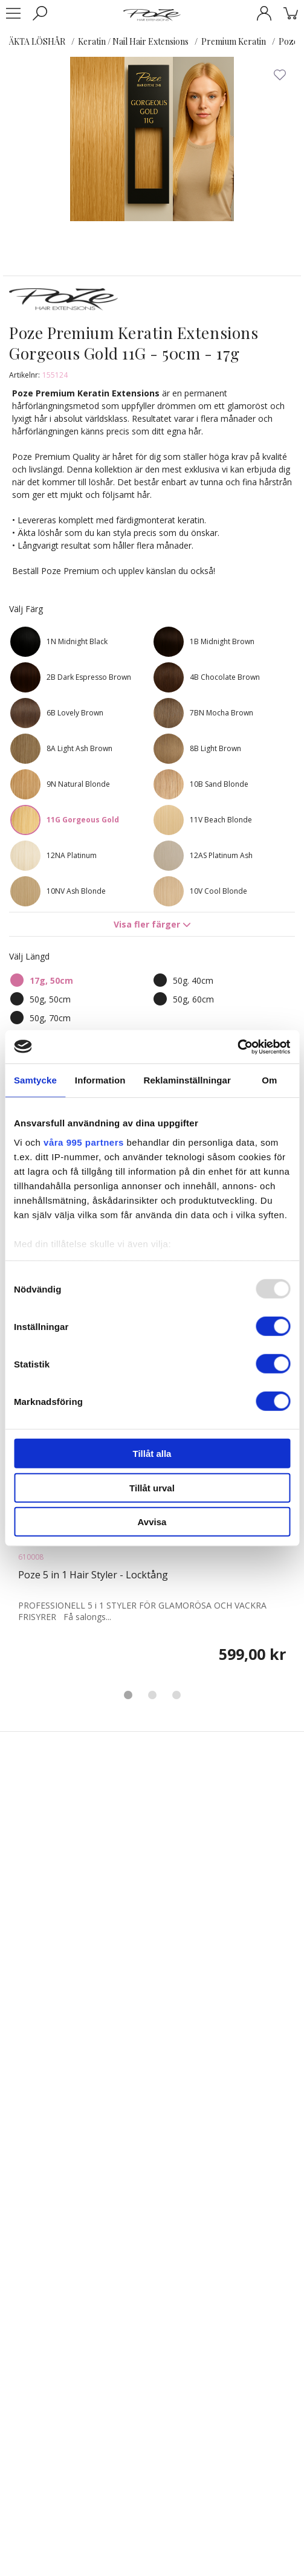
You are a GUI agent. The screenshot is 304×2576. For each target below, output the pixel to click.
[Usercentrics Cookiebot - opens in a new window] (237, 1046)
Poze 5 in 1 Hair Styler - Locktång (93, 1574)
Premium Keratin (233, 41)
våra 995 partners (84, 1142)
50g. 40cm (193, 980)
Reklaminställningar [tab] (186, 1080)
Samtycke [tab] (35, 1080)
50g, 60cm (193, 999)
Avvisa (152, 1522)
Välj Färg (26, 609)
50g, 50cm (50, 999)
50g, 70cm (50, 1018)
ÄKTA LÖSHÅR (37, 41)
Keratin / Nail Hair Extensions (133, 41)
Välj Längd (29, 956)
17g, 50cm (51, 980)
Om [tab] (269, 1080)
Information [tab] (100, 1080)
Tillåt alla (152, 1453)
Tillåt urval (152, 1487)
